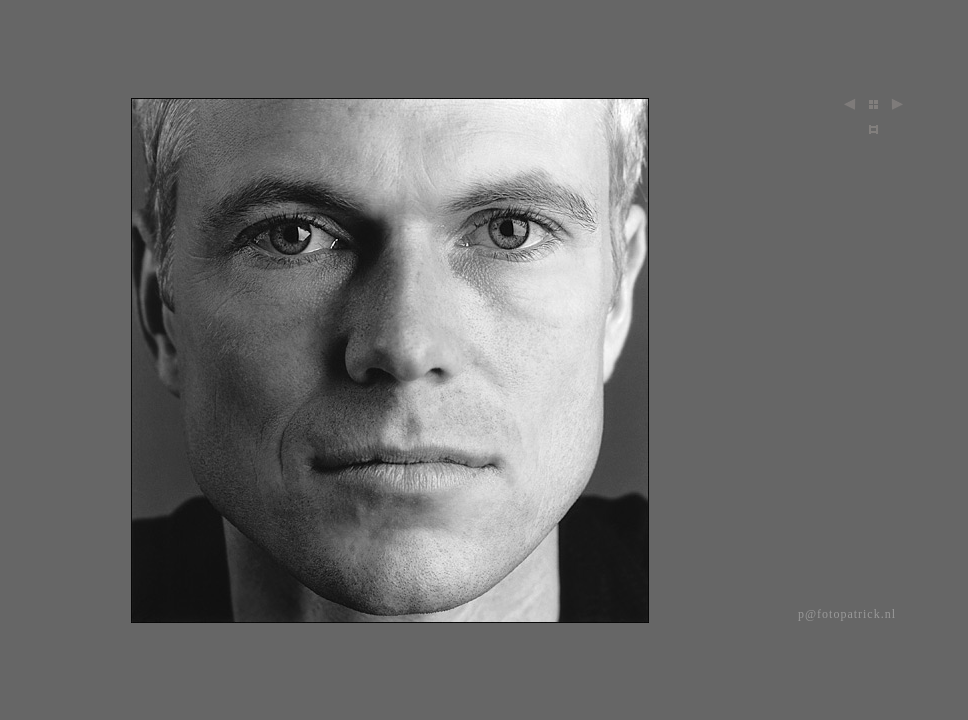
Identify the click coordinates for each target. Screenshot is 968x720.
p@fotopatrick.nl (847, 614)
